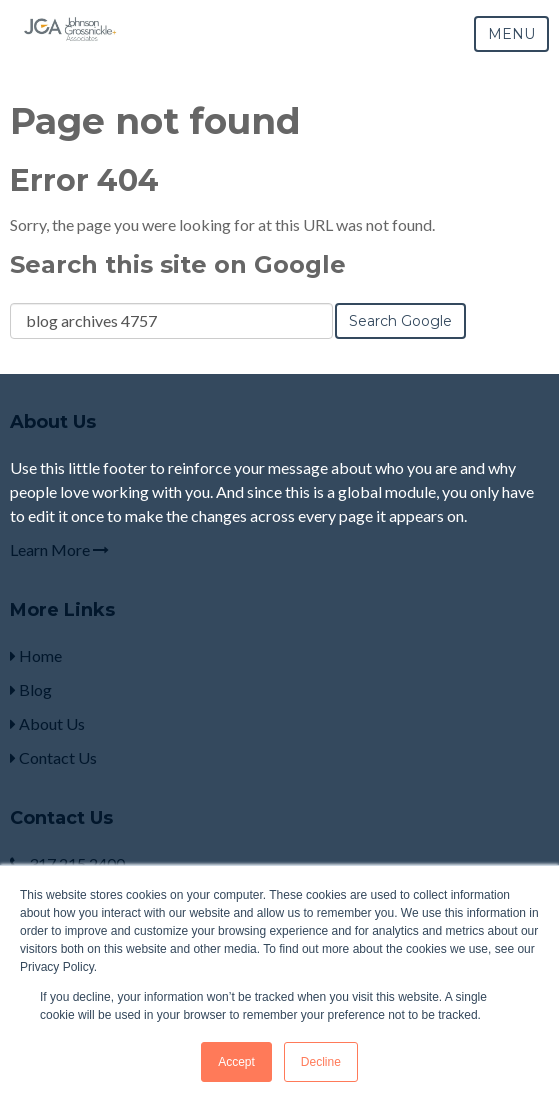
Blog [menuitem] (31, 689)
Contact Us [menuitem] (53, 757)
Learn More (59, 549)
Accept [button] (236, 1062)
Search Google (400, 321)
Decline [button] (321, 1062)
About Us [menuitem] (47, 723)
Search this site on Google (178, 264)
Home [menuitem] (36, 655)
